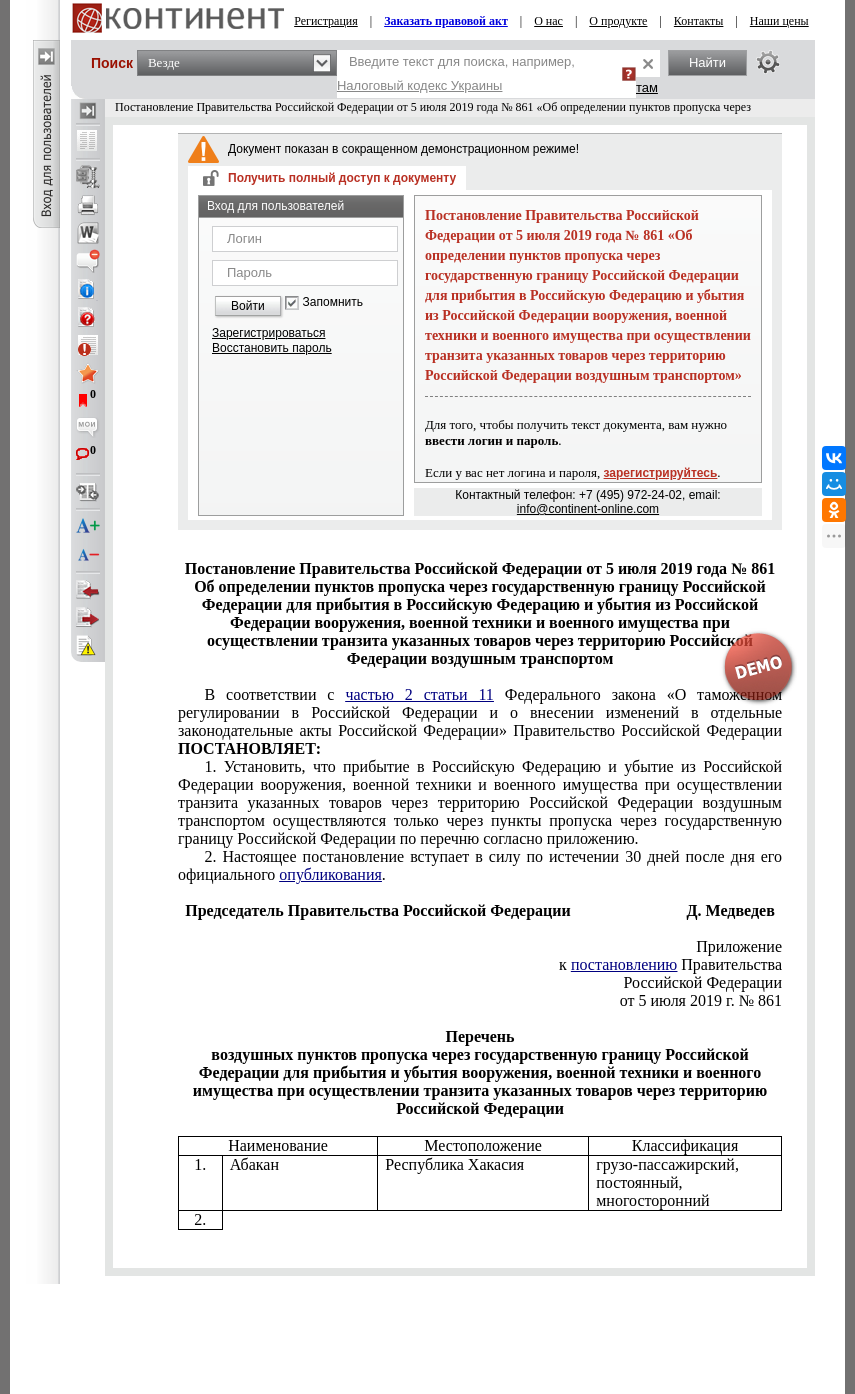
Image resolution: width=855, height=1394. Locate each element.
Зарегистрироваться (268, 333)
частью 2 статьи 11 (419, 694)
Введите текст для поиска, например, (456, 73)
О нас (548, 21)
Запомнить (333, 302)
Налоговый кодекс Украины (420, 85)
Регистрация (326, 21)
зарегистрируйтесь (661, 473)
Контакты (699, 21)
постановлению (624, 964)
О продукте (618, 21)
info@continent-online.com (588, 509)
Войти (248, 306)
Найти (707, 62)
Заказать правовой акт (446, 21)
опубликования (330, 874)
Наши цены (779, 21)
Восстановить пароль (272, 348)
